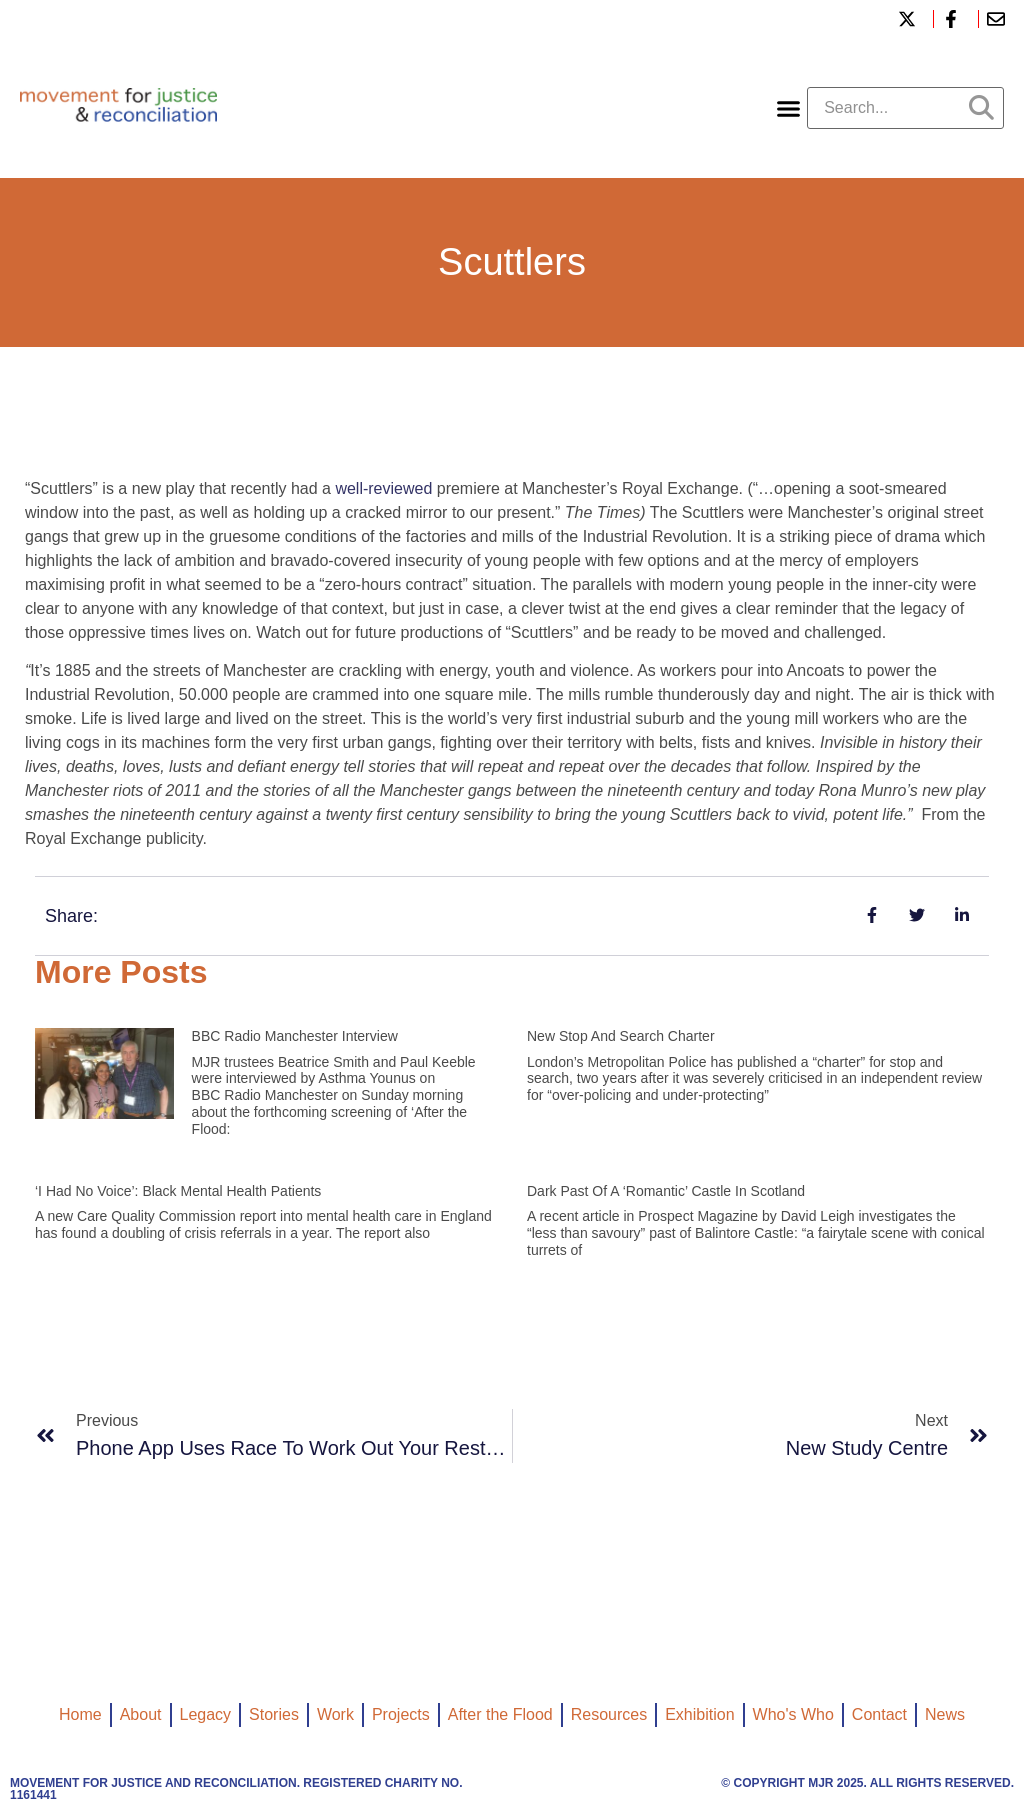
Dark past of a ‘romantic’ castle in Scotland (666, 1191)
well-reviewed (383, 488)
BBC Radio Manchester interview (295, 1036)
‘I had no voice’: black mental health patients (178, 1191)
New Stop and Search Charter (621, 1036)
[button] (789, 108)
